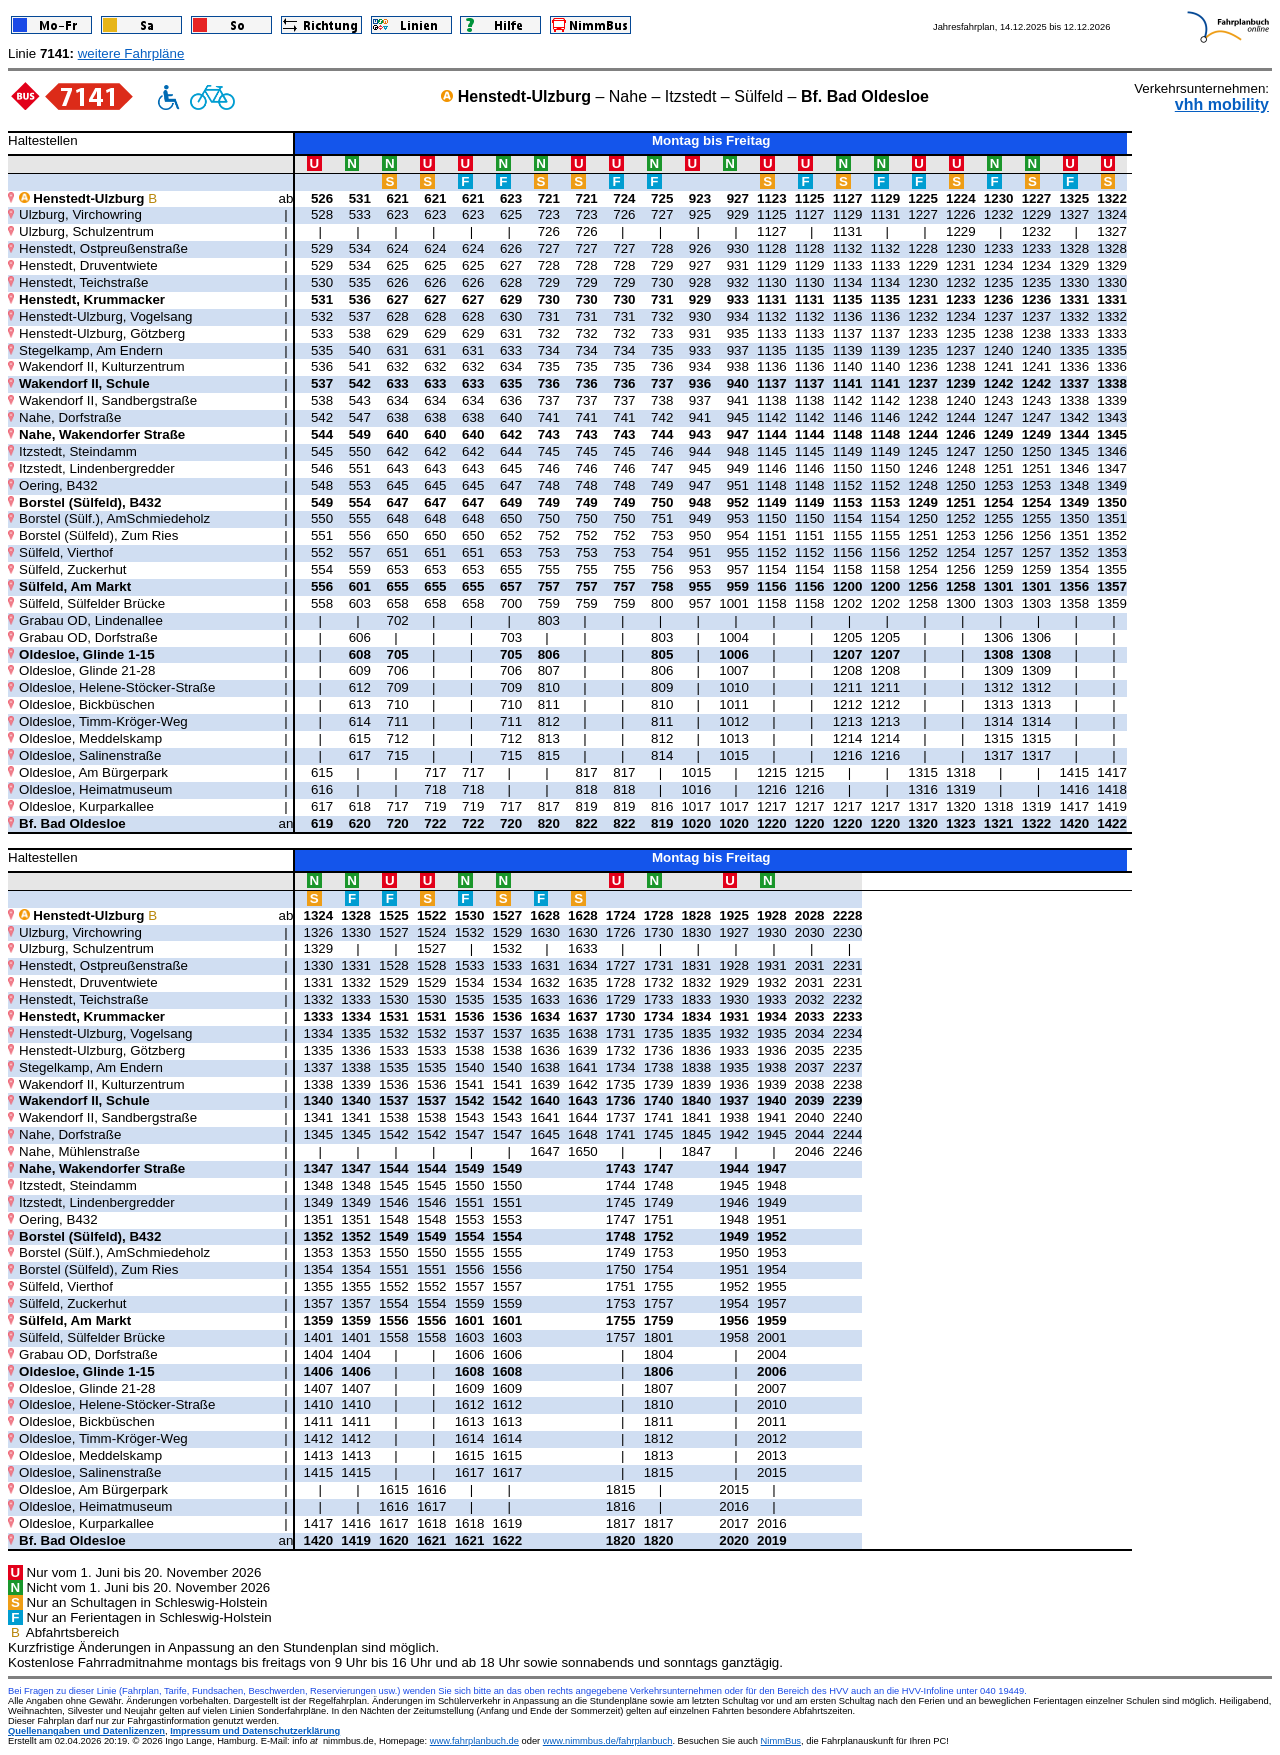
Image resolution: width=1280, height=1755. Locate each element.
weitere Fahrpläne (131, 53)
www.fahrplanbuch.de (474, 1741)
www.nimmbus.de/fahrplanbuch (608, 1741)
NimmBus (781, 1741)
